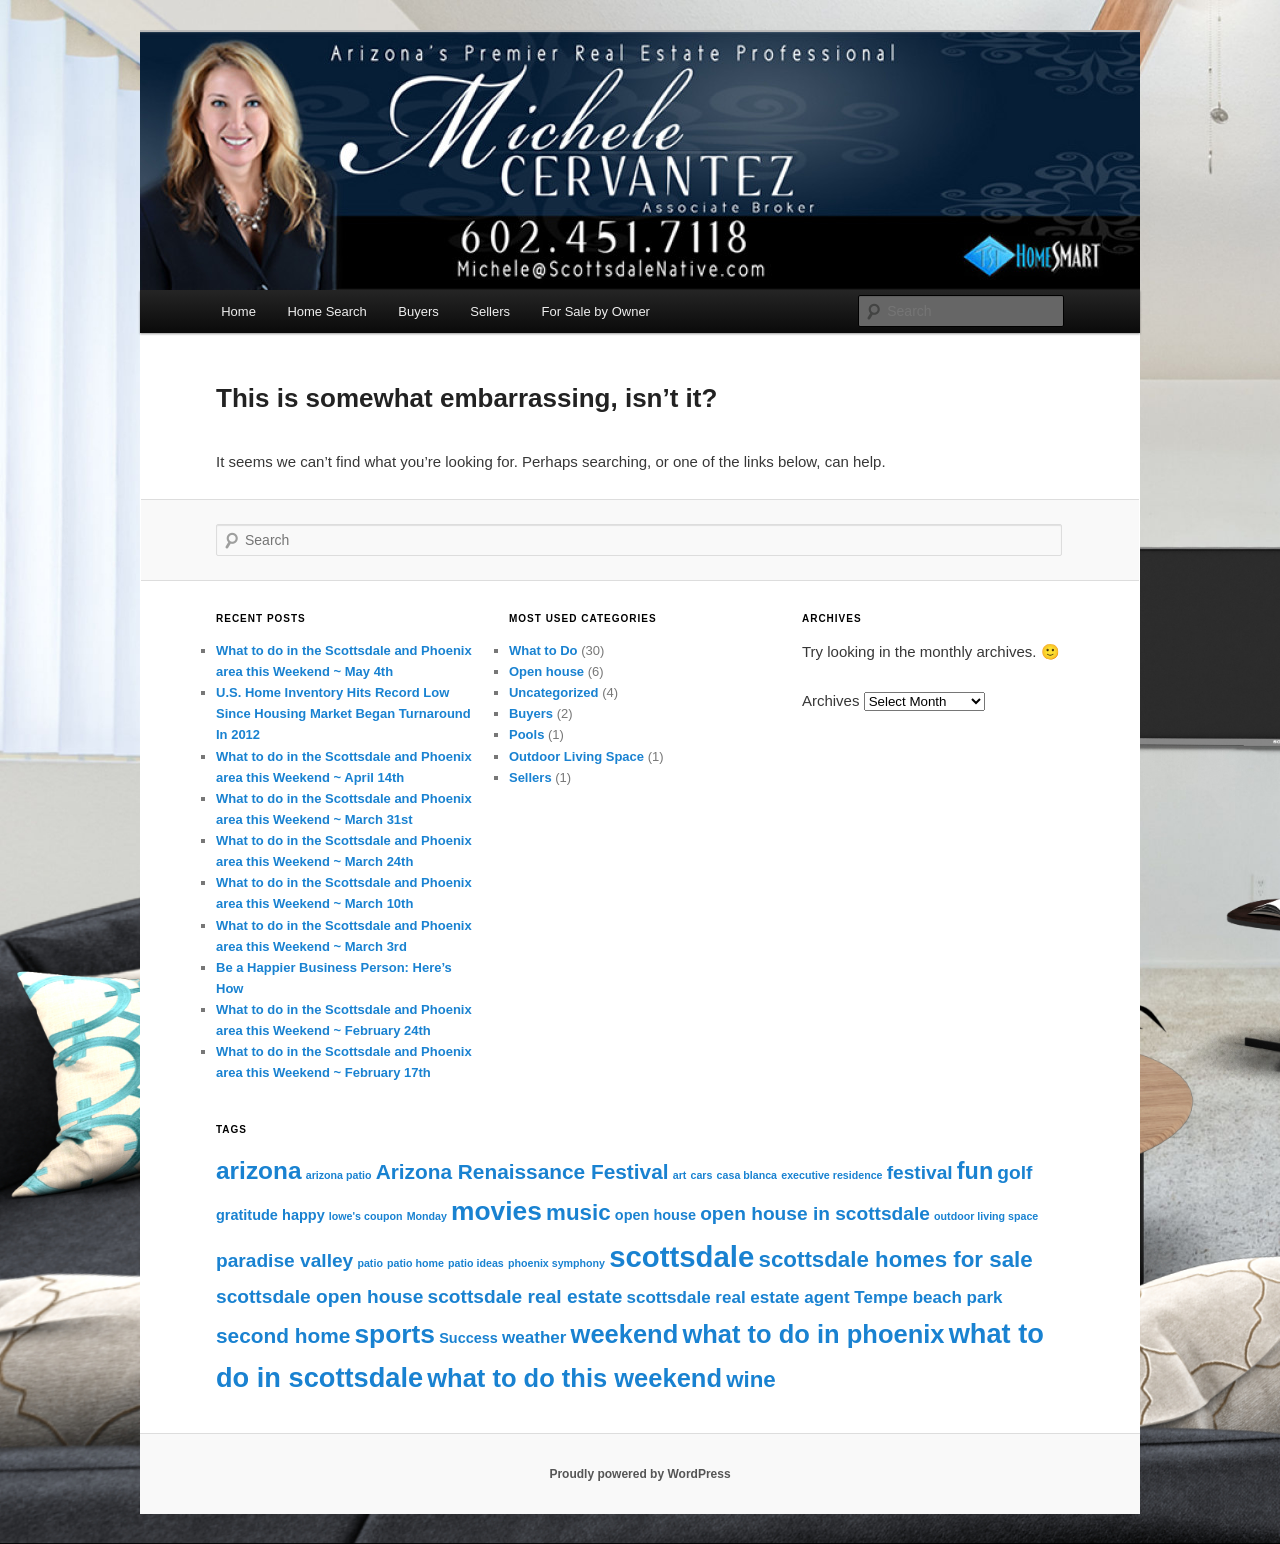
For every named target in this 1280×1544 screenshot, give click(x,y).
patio (369, 1263)
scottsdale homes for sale (895, 1259)
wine (751, 1379)
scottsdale (681, 1256)
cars (702, 1175)
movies (496, 1211)
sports (394, 1334)
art (680, 1175)
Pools (526, 734)
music (578, 1212)
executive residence (831, 1175)
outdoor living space (986, 1216)
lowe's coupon (366, 1216)
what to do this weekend (574, 1378)
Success (468, 1338)
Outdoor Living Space (576, 756)
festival (920, 1172)
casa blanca (747, 1175)
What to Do (543, 650)
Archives (831, 700)
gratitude (247, 1215)
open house (655, 1215)
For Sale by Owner (596, 311)
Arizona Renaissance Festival (522, 1171)
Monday (427, 1216)
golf (1014, 1172)
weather (534, 1337)
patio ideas (476, 1263)
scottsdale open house (319, 1296)
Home (238, 311)
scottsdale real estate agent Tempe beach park (814, 1297)
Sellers (490, 311)
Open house (546, 671)
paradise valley (284, 1260)
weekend (625, 1334)
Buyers (418, 311)
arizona (259, 1170)
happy (303, 1215)
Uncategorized (554, 692)
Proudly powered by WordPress (639, 1474)
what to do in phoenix (813, 1334)
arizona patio (339, 1175)
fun (975, 1171)
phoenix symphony (556, 1263)
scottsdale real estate (525, 1296)
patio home (415, 1263)
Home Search (326, 311)
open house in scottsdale (815, 1213)
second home (283, 1335)
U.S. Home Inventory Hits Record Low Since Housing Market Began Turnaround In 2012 (343, 713)
